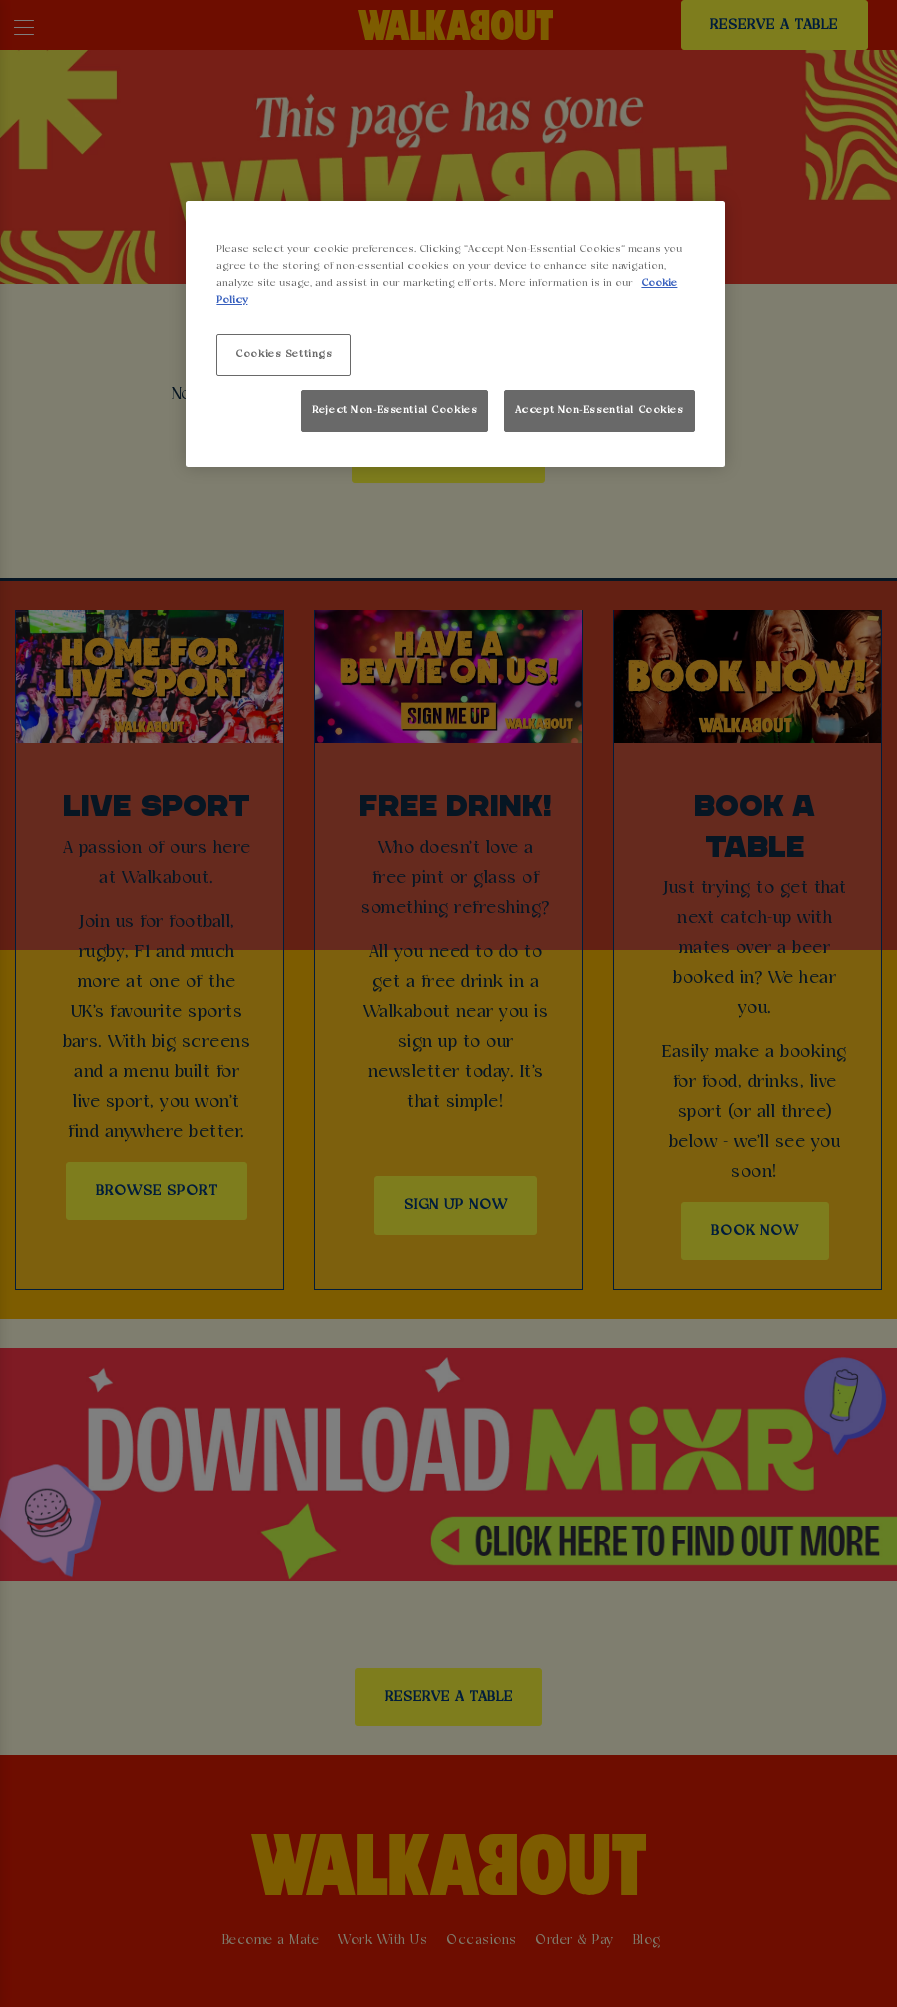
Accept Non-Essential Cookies (599, 410)
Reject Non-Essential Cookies (394, 410)
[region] (455, 334)
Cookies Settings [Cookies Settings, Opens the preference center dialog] (283, 354)
